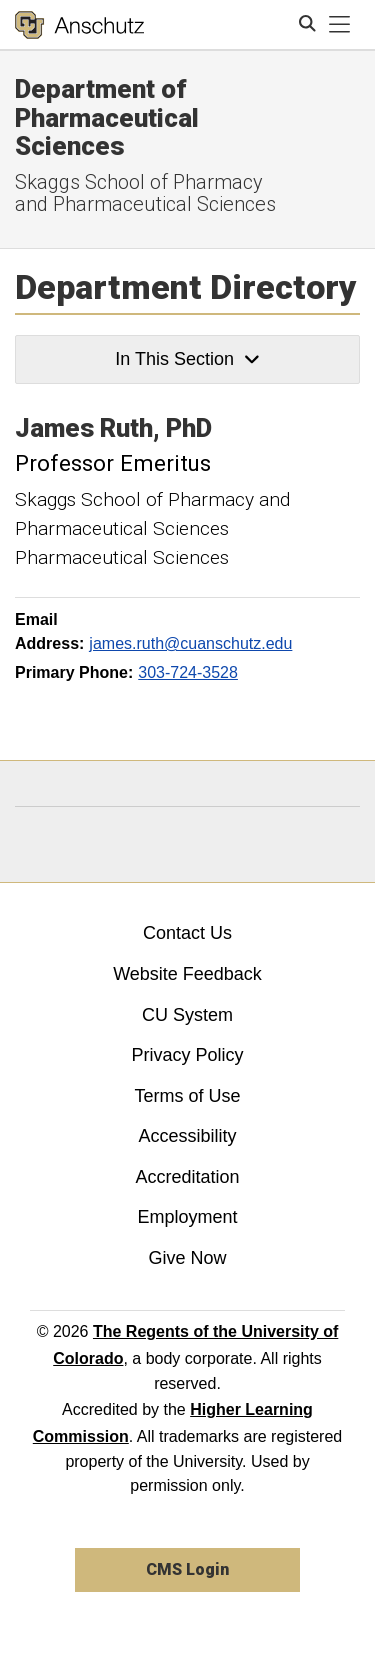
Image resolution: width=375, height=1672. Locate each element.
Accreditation (187, 1177)
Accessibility (187, 1136)
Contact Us (187, 933)
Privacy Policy (187, 1055)
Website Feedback (187, 974)
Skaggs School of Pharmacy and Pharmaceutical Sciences (145, 193)
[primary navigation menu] (340, 25)
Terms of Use (187, 1096)
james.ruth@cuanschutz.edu (190, 643)
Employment (187, 1217)
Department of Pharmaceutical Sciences (107, 117)
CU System (187, 1015)
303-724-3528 (188, 672)
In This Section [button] (187, 359)
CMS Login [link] (187, 1569)
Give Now (187, 1258)
